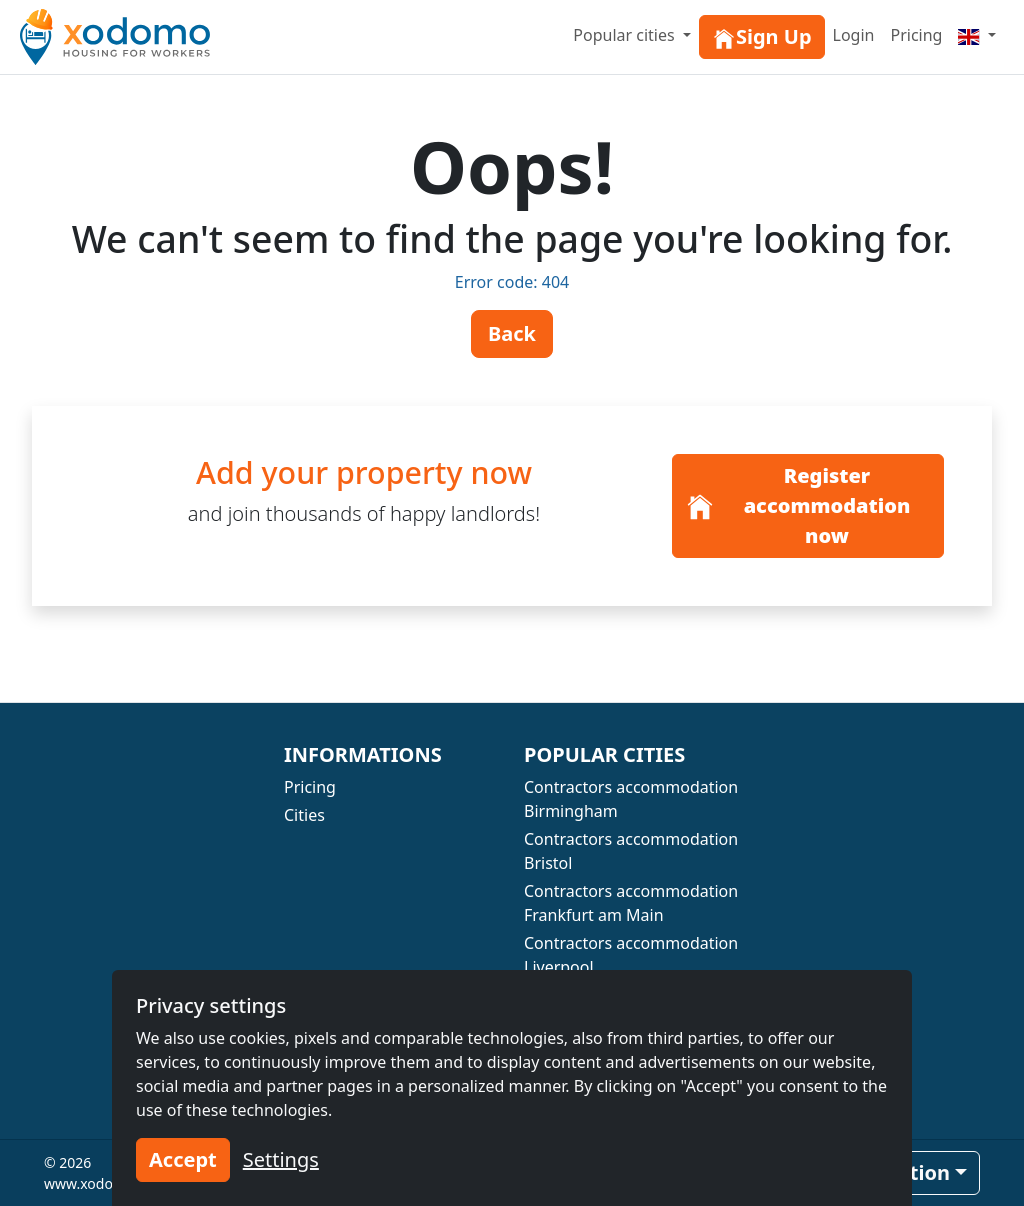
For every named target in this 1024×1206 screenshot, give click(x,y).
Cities (304, 815)
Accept (183, 1159)
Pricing (916, 35)
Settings (281, 1159)
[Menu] (977, 35)
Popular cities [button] (626, 35)
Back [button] (512, 333)
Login (854, 35)
